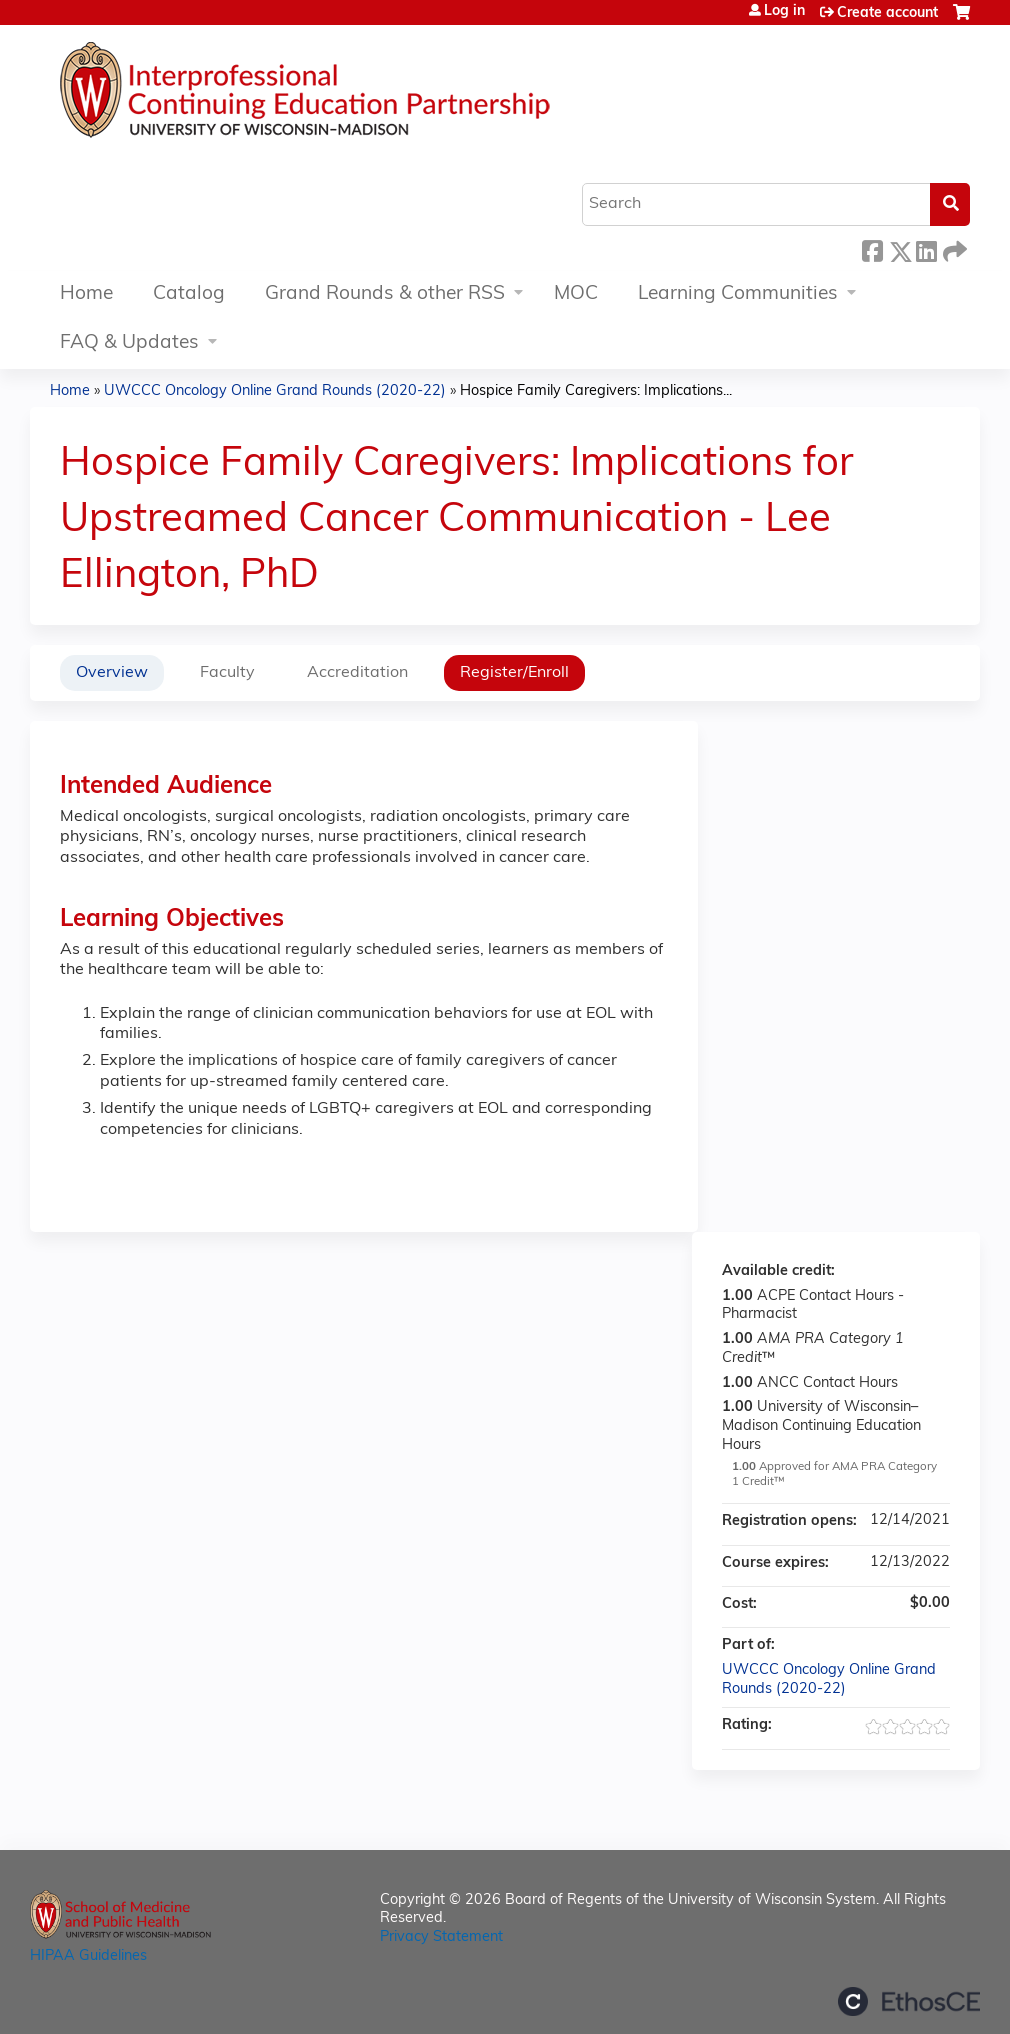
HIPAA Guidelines (88, 1956)
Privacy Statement (441, 1937)
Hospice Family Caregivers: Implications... (596, 391)
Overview (112, 673)
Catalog (189, 294)
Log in (784, 12)
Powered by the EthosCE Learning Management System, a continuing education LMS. (909, 2001)
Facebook (872, 248)
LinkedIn (926, 248)
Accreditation (357, 673)
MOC (576, 294)
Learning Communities (738, 294)
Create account (887, 13)
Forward (953, 248)
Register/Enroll (514, 673)
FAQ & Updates (129, 343)
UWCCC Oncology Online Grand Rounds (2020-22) (275, 391)
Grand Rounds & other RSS (385, 294)
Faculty (227, 673)
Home (86, 294)
